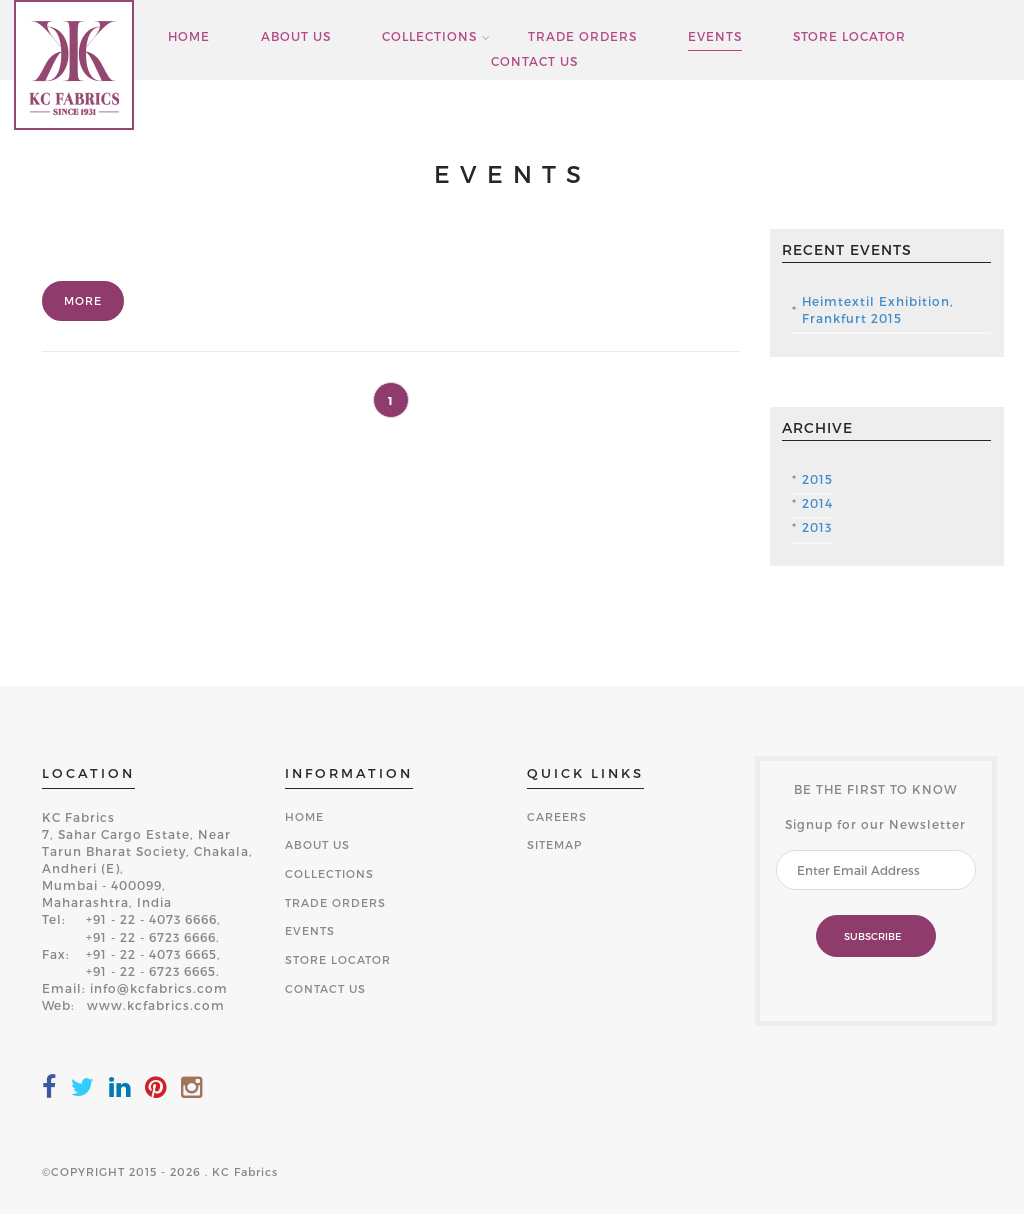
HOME (189, 36)
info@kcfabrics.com (159, 988)
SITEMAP (554, 844)
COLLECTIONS (429, 36)
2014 (817, 503)
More (83, 300)
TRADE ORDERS (582, 36)
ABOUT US (296, 36)
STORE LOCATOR (849, 36)
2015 (817, 479)
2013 (817, 527)
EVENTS (715, 36)
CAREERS (557, 816)
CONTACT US (534, 61)
